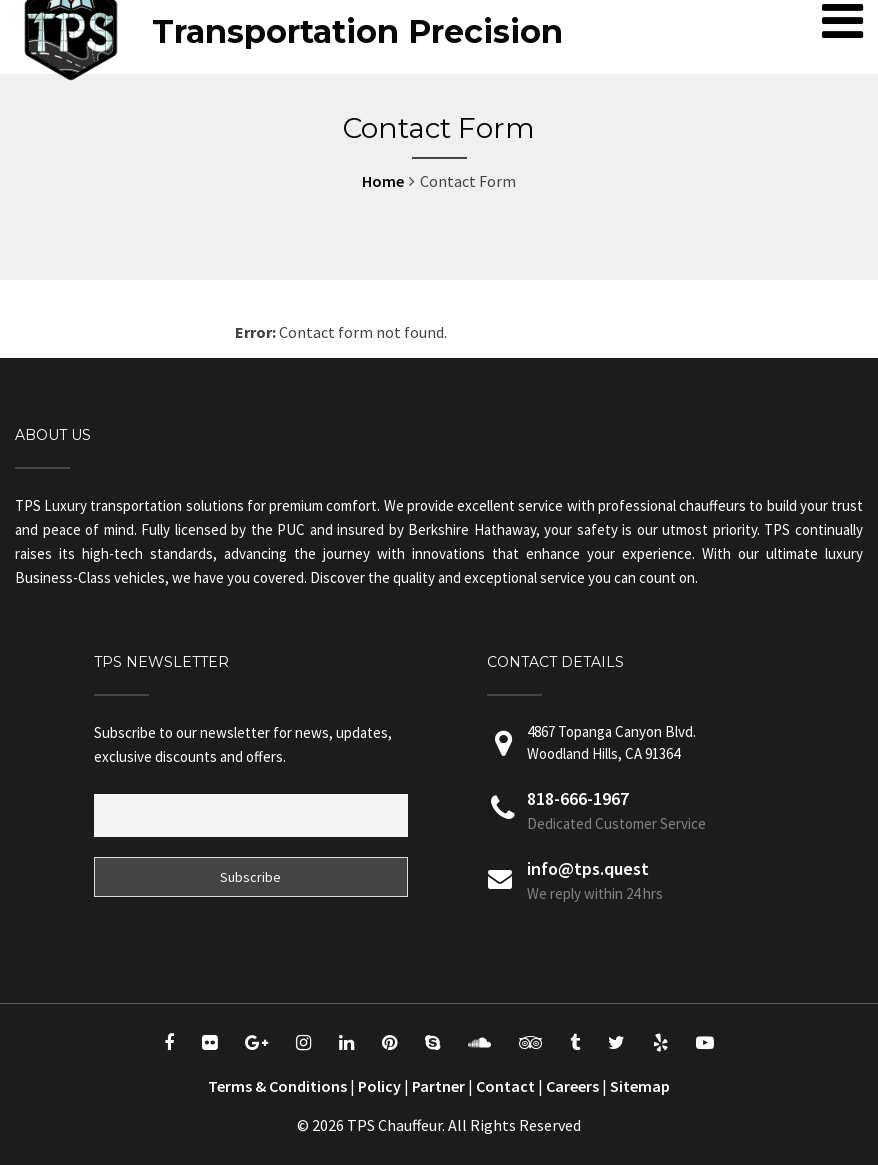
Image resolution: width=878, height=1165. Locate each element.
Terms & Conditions (277, 1086)
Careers (572, 1086)
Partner (438, 1086)
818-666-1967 (578, 798)
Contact (505, 1086)
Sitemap (640, 1086)
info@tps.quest (588, 868)
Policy (379, 1086)
